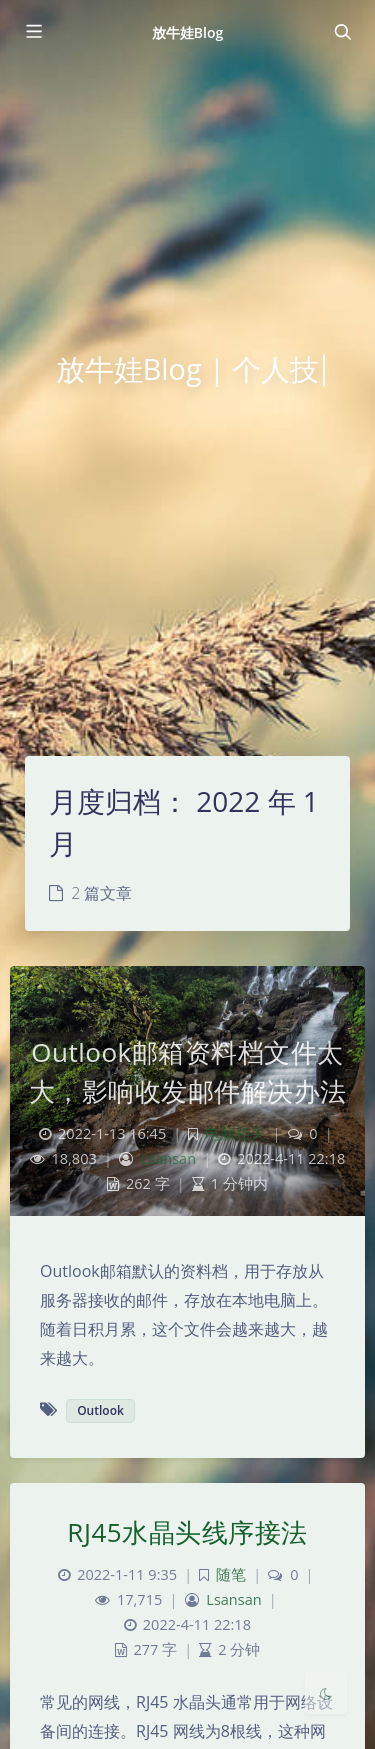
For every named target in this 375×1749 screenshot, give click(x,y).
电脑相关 (235, 1133)
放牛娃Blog (188, 32)
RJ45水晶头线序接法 (187, 1532)
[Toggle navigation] (342, 32)
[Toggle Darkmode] (326, 1693)
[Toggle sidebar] (33, 32)
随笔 (231, 1574)
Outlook (100, 1410)
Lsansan (168, 1158)
